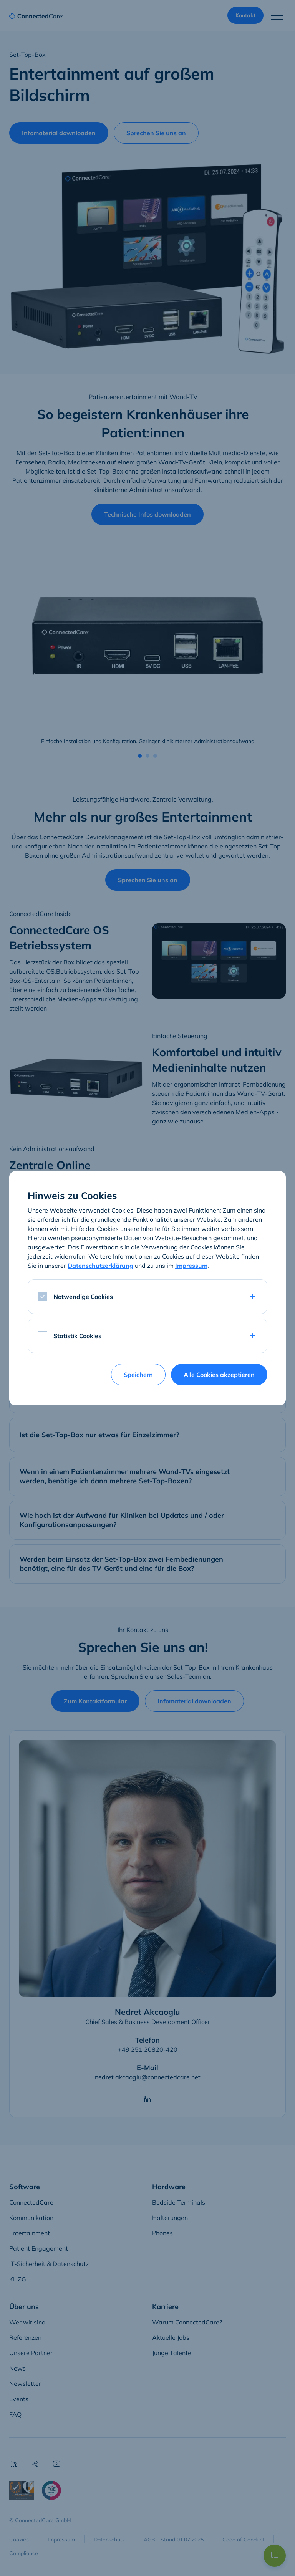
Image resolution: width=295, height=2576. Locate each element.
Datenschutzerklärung (100, 1265)
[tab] (147, 1297)
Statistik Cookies (77, 1336)
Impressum (191, 1265)
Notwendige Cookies (83, 1296)
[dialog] (147, 1288)
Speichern (138, 1374)
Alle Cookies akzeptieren (219, 1374)
